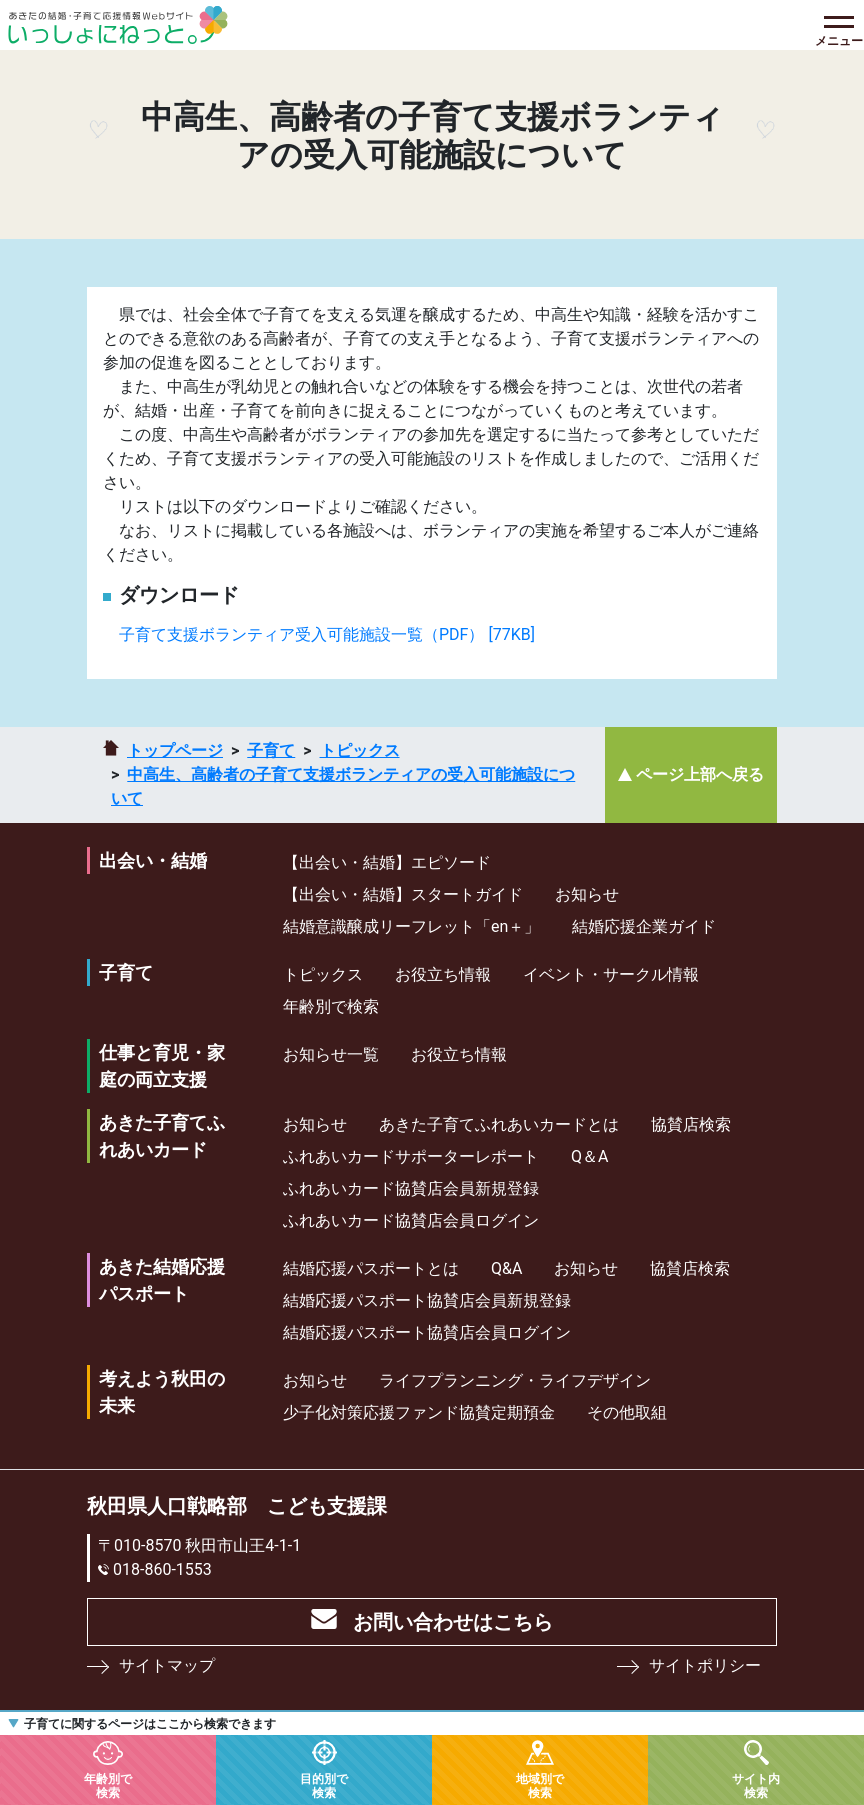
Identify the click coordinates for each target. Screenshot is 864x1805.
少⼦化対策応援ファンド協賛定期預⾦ (419, 1412)
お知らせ (587, 894)
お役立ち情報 (443, 974)
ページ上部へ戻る (700, 774)
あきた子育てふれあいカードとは (499, 1124)
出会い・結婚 (153, 860)
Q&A (506, 1268)
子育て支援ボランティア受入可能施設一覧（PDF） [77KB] (327, 634)
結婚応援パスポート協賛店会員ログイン (427, 1332)
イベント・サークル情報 (611, 974)
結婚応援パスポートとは (371, 1268)
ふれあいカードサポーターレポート (411, 1156)
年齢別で (108, 1785)
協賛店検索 (691, 1124)
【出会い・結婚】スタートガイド (403, 894)
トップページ (175, 750)
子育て (271, 750)
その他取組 (627, 1412)
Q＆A (589, 1156)
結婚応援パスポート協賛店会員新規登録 (427, 1300)
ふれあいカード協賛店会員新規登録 (411, 1188)
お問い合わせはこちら (453, 1622)
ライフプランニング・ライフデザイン (515, 1380)
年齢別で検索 (331, 1006)
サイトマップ (167, 1665)
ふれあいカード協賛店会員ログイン (411, 1220)
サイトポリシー (705, 1665)
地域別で (540, 1785)
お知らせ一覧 (331, 1054)
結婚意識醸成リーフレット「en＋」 (411, 926)
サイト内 (756, 1785)
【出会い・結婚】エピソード (387, 862)
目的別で (324, 1785)
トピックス (360, 750)
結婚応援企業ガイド (644, 926)
